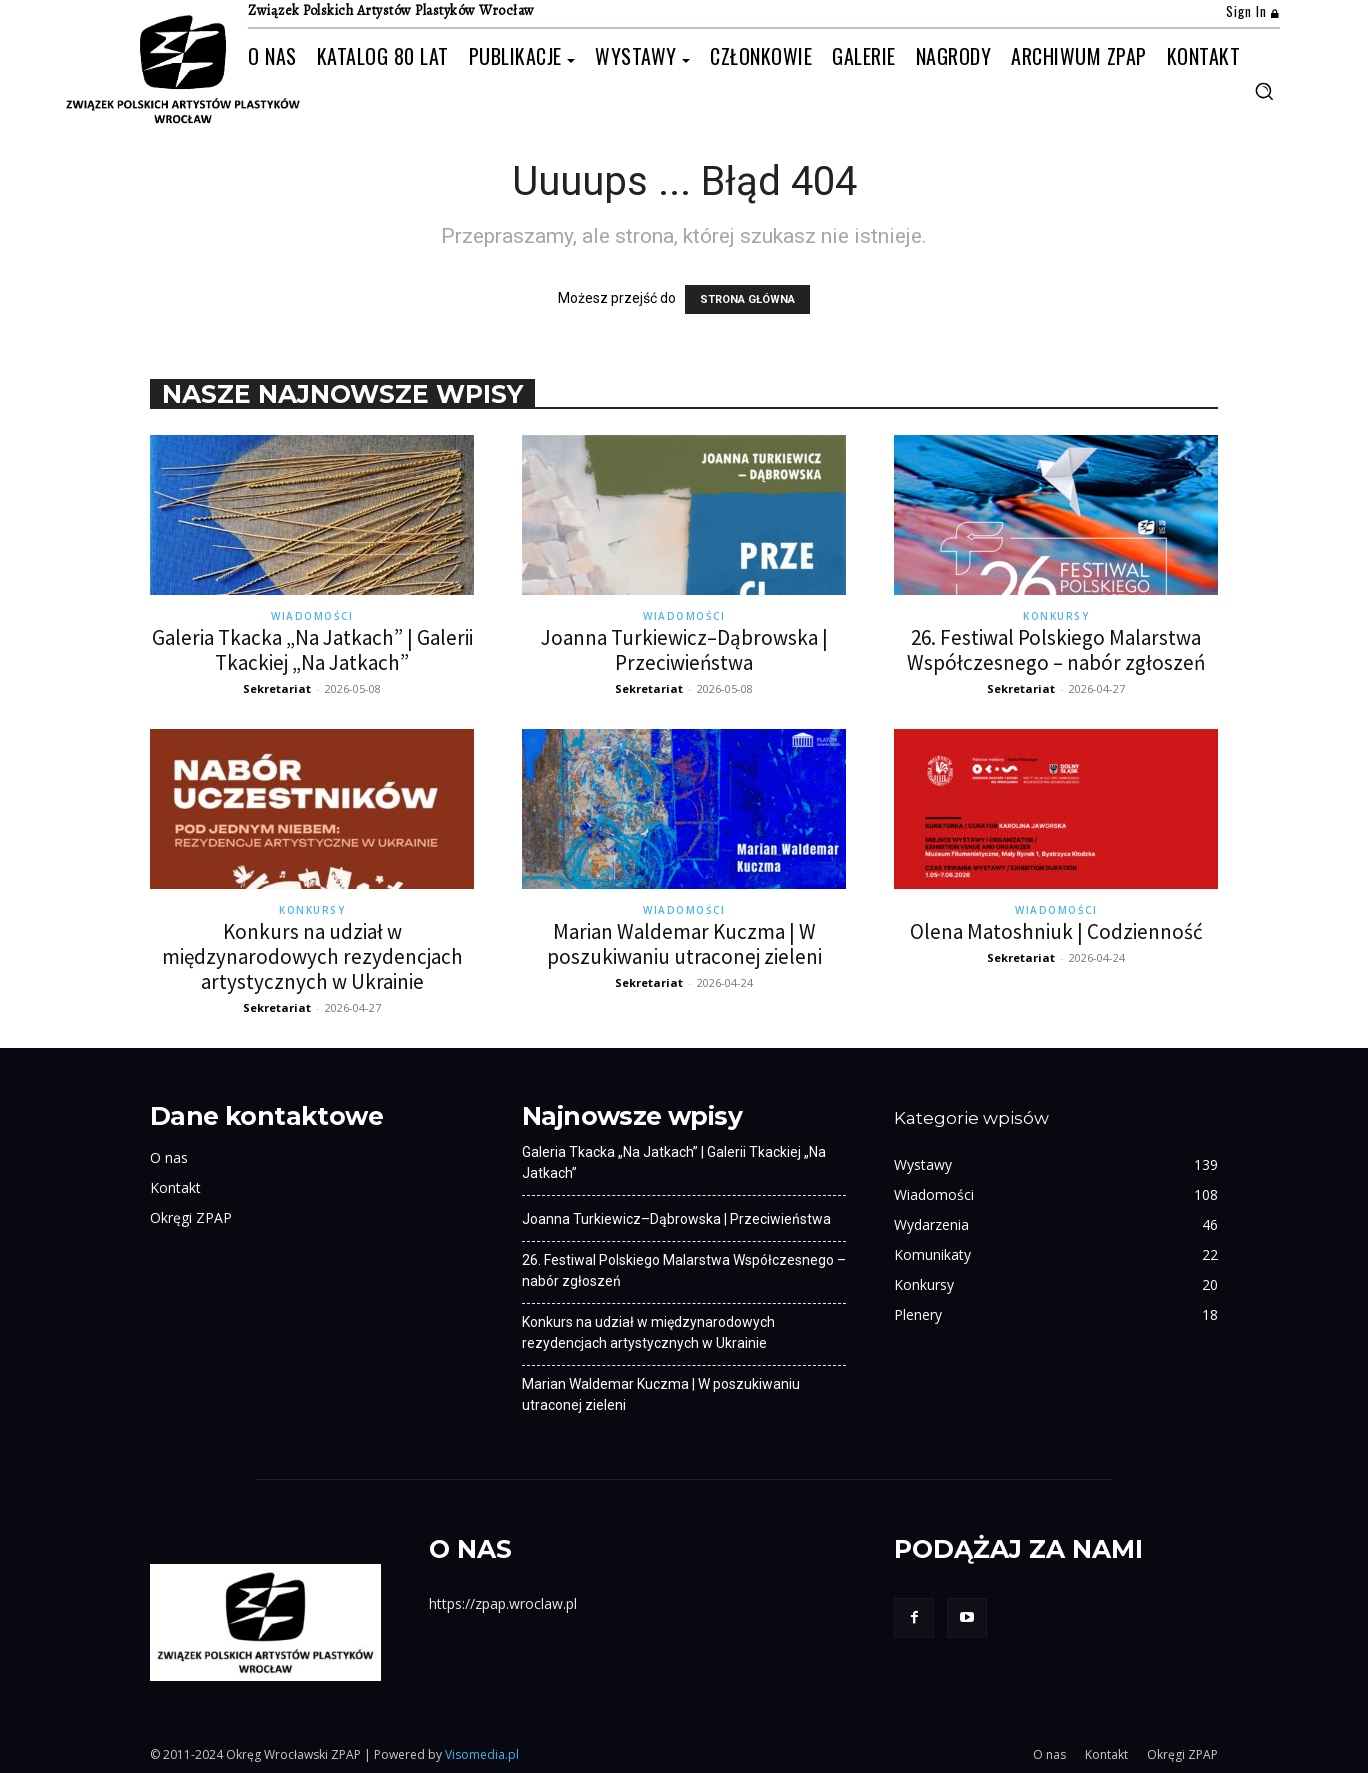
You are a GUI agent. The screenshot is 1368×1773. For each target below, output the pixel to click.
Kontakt (175, 1187)
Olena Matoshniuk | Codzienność (1056, 931)
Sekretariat (277, 688)
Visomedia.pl (482, 1754)
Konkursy (1056, 616)
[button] (1264, 91)
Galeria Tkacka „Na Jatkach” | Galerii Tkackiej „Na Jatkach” (312, 650)
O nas (169, 1157)
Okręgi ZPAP (191, 1217)
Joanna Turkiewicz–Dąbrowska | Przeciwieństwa (684, 650)
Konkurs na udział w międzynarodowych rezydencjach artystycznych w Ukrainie (312, 956)
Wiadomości (312, 616)
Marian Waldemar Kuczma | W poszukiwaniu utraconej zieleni (684, 944)
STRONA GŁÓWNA (747, 299)
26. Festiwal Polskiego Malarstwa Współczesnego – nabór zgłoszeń (1056, 650)
